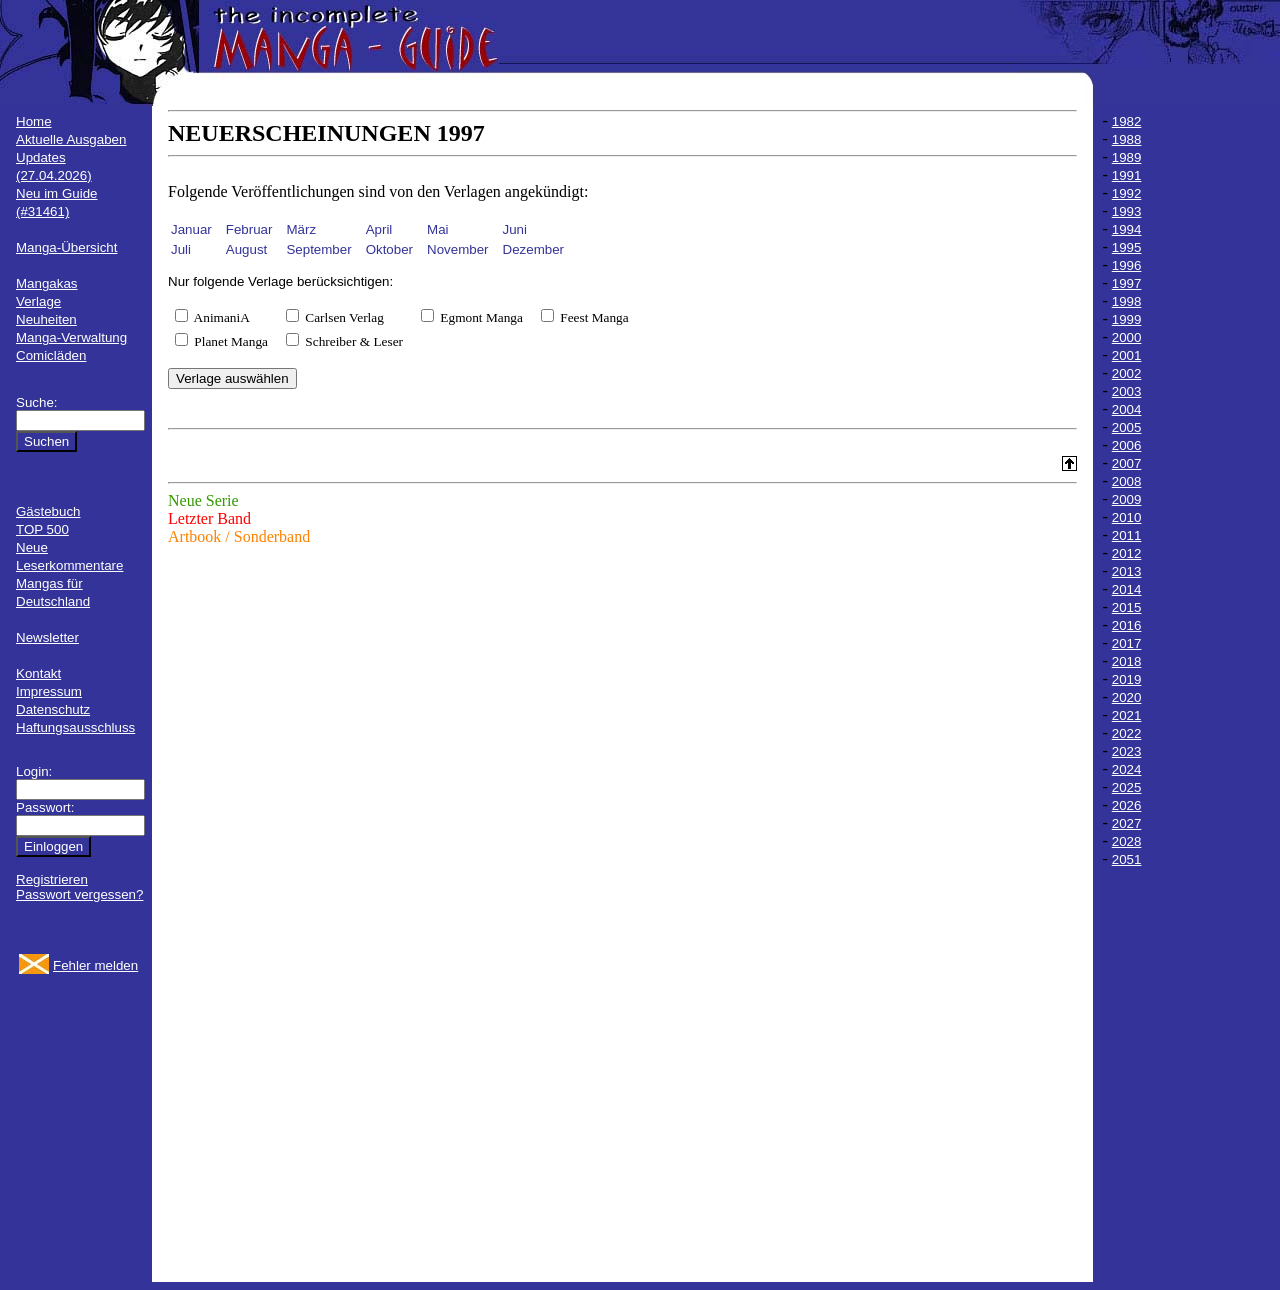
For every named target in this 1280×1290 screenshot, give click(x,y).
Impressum (49, 691)
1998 (1127, 301)
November (457, 249)
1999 (1127, 319)
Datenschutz (53, 709)
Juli (181, 249)
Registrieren (52, 879)
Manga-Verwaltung (71, 337)
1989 (1127, 157)
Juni (515, 229)
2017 (1127, 643)
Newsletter (47, 637)
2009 (1127, 499)
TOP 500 (42, 529)
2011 (1127, 535)
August (247, 249)
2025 (1127, 787)
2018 (1127, 661)
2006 (1127, 445)
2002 (1127, 373)
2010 (1127, 517)
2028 (1127, 841)
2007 (1127, 463)
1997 (1127, 283)
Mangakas (47, 283)
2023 (1127, 751)
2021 (1127, 715)
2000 (1127, 337)
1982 (1127, 121)
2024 (1127, 769)
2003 (1127, 391)
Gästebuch (48, 511)
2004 (1127, 409)
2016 (1127, 625)
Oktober (389, 249)
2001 (1127, 355)
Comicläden (51, 355)
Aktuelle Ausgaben (71, 139)
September (318, 249)
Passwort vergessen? (79, 894)
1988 (1127, 139)
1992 (1127, 193)
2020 (1127, 697)
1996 (1127, 265)
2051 (1127, 859)
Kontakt (38, 673)
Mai (437, 229)
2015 (1127, 607)
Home (34, 121)
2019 (1127, 679)
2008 (1127, 481)
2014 (1127, 589)
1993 (1127, 211)
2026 (1127, 805)
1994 (1127, 229)
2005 (1127, 427)
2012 (1127, 553)
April (379, 229)
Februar (249, 229)
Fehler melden (95, 965)
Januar (191, 229)
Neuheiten (46, 319)
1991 (1127, 175)
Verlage (38, 301)
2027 (1127, 823)
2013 (1127, 571)
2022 (1127, 733)
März (301, 229)
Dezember (533, 249)
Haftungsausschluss (75, 727)
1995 (1127, 247)
